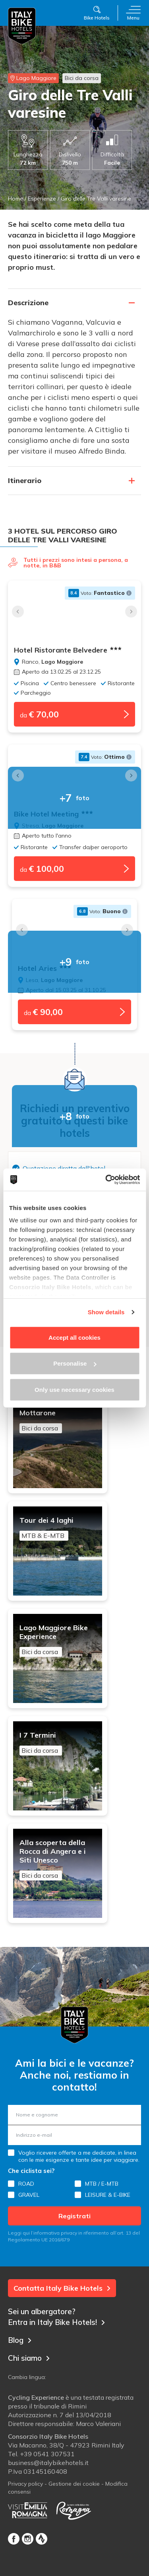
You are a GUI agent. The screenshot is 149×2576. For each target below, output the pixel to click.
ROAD (26, 2183)
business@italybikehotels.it (48, 2463)
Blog (19, 2340)
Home (15, 198)
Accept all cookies (74, 1337)
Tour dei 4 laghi (57, 1528)
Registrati (74, 2216)
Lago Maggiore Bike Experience (57, 1640)
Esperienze (42, 198)
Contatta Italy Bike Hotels (62, 2288)
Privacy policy (25, 2483)
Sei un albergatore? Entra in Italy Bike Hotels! (56, 2317)
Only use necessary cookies (74, 1389)
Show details (106, 1312)
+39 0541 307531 (47, 2454)
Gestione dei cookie (74, 2483)
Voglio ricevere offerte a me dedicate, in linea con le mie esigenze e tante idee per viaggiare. (78, 2156)
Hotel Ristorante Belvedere (68, 650)
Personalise (74, 1363)
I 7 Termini (57, 1743)
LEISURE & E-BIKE (107, 2194)
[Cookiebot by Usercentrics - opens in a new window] (106, 1180)
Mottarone (57, 1421)
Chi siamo (29, 2358)
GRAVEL (28, 2194)
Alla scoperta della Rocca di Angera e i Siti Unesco (57, 1859)
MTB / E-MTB (101, 2183)
